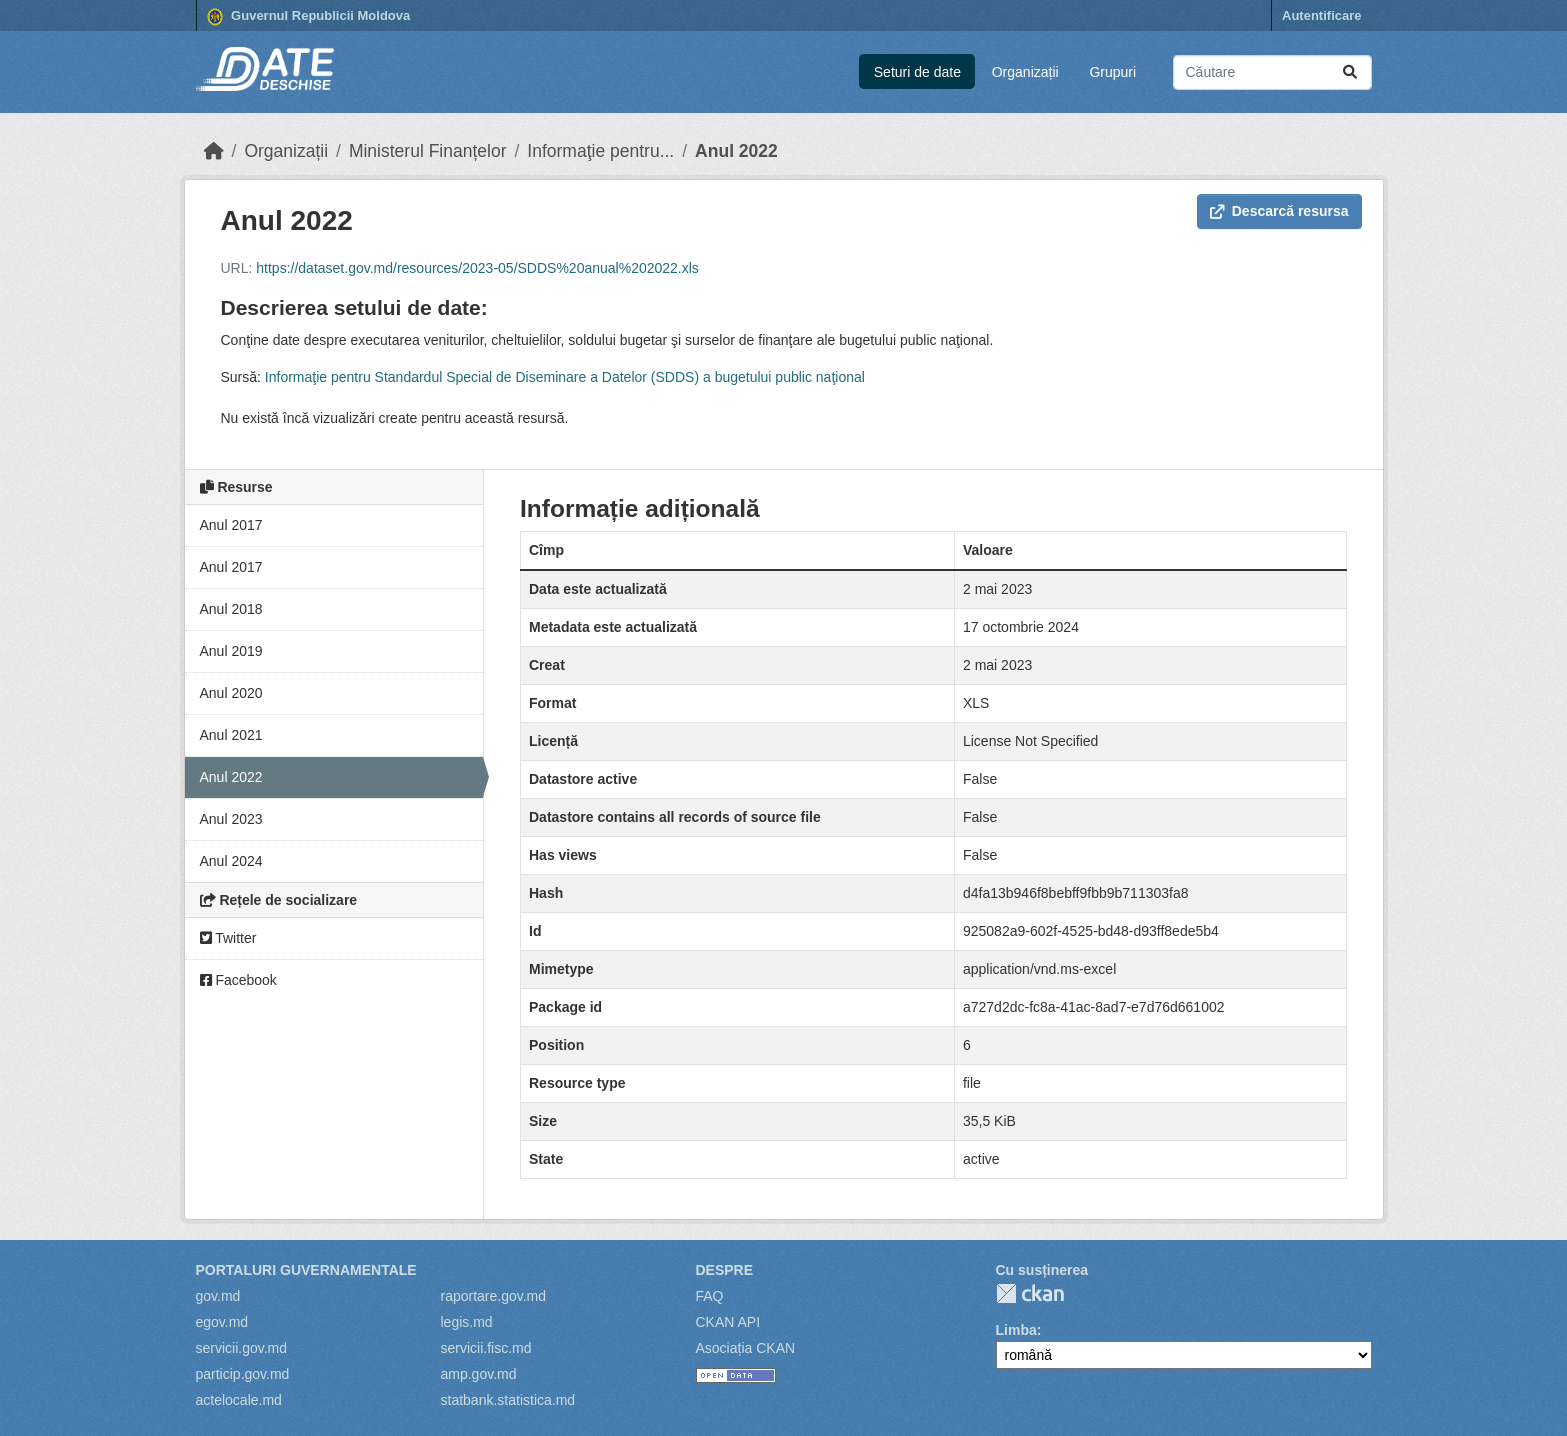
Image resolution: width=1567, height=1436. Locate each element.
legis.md (467, 1322)
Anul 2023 (231, 819)
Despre (725, 1270)
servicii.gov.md (242, 1348)
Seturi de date (917, 72)
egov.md (222, 1322)
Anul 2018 (231, 609)
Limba (1016, 1330)
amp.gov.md (479, 1374)
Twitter (228, 938)
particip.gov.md (243, 1374)
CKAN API (728, 1322)
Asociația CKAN (746, 1348)
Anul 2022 (736, 151)
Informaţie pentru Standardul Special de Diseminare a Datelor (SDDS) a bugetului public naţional (565, 377)
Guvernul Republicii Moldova (309, 17)
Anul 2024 (231, 861)
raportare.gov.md (494, 1296)
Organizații (1025, 72)
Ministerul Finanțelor (428, 151)
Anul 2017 (231, 525)
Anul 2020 (231, 693)
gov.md (218, 1296)
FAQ (710, 1296)
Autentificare (1321, 15)
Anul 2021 (231, 735)
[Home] (214, 151)
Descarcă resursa (1279, 211)
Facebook (238, 980)
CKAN (1030, 1293)
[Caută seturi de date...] (1272, 72)
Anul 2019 (231, 651)
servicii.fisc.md (486, 1348)
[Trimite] (1350, 72)
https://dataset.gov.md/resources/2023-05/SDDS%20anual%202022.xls (477, 268)
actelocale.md (239, 1400)
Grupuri (1112, 72)
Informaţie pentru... (600, 151)
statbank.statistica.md (508, 1400)
